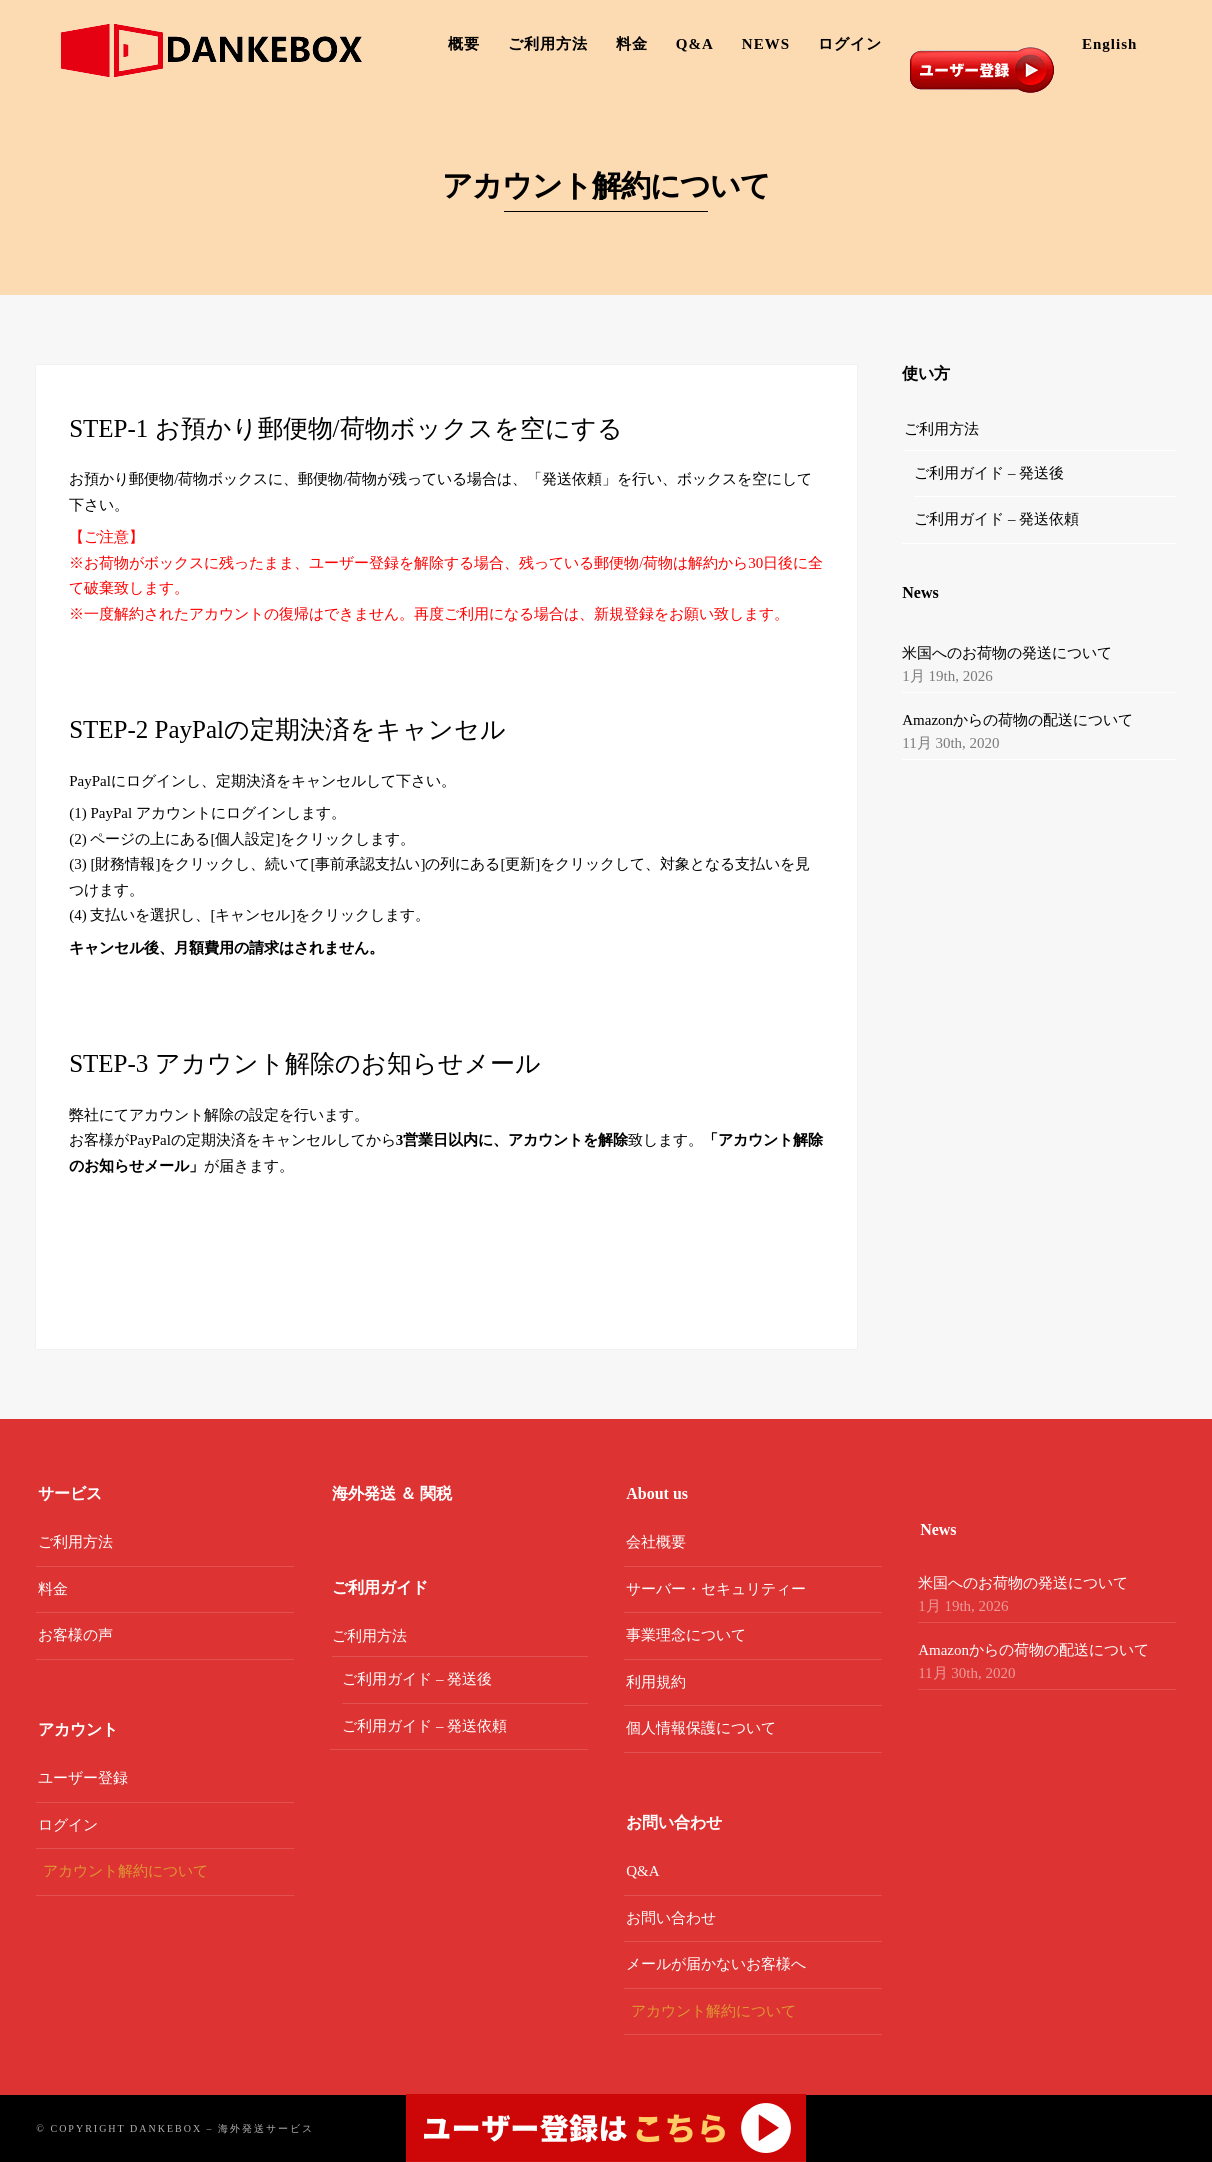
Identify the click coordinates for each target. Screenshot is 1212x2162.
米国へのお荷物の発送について (1007, 653)
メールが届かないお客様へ (716, 1964)
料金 (632, 44)
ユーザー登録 (83, 1778)
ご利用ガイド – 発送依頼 (996, 519)
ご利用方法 (548, 44)
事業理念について (686, 1635)
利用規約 (656, 1682)
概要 (464, 44)
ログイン (850, 44)
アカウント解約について (125, 1871)
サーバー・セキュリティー (716, 1589)
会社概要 (656, 1542)
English (1109, 44)
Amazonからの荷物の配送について (1017, 720)
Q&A (695, 44)
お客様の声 (75, 1635)
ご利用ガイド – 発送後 (989, 473)
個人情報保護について (701, 1728)
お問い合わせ (671, 1918)
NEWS (766, 44)
